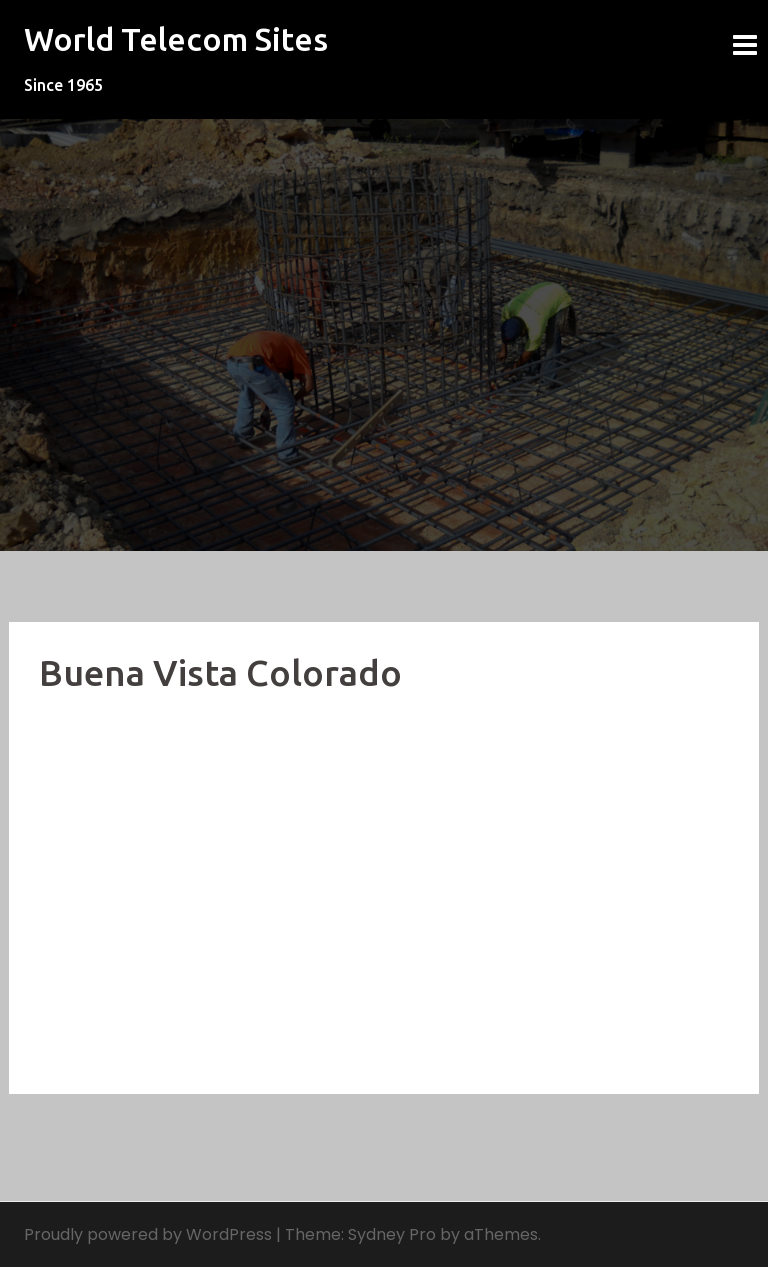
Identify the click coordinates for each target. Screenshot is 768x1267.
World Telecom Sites (176, 39)
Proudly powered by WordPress (148, 1234)
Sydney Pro (392, 1234)
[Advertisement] (384, 914)
